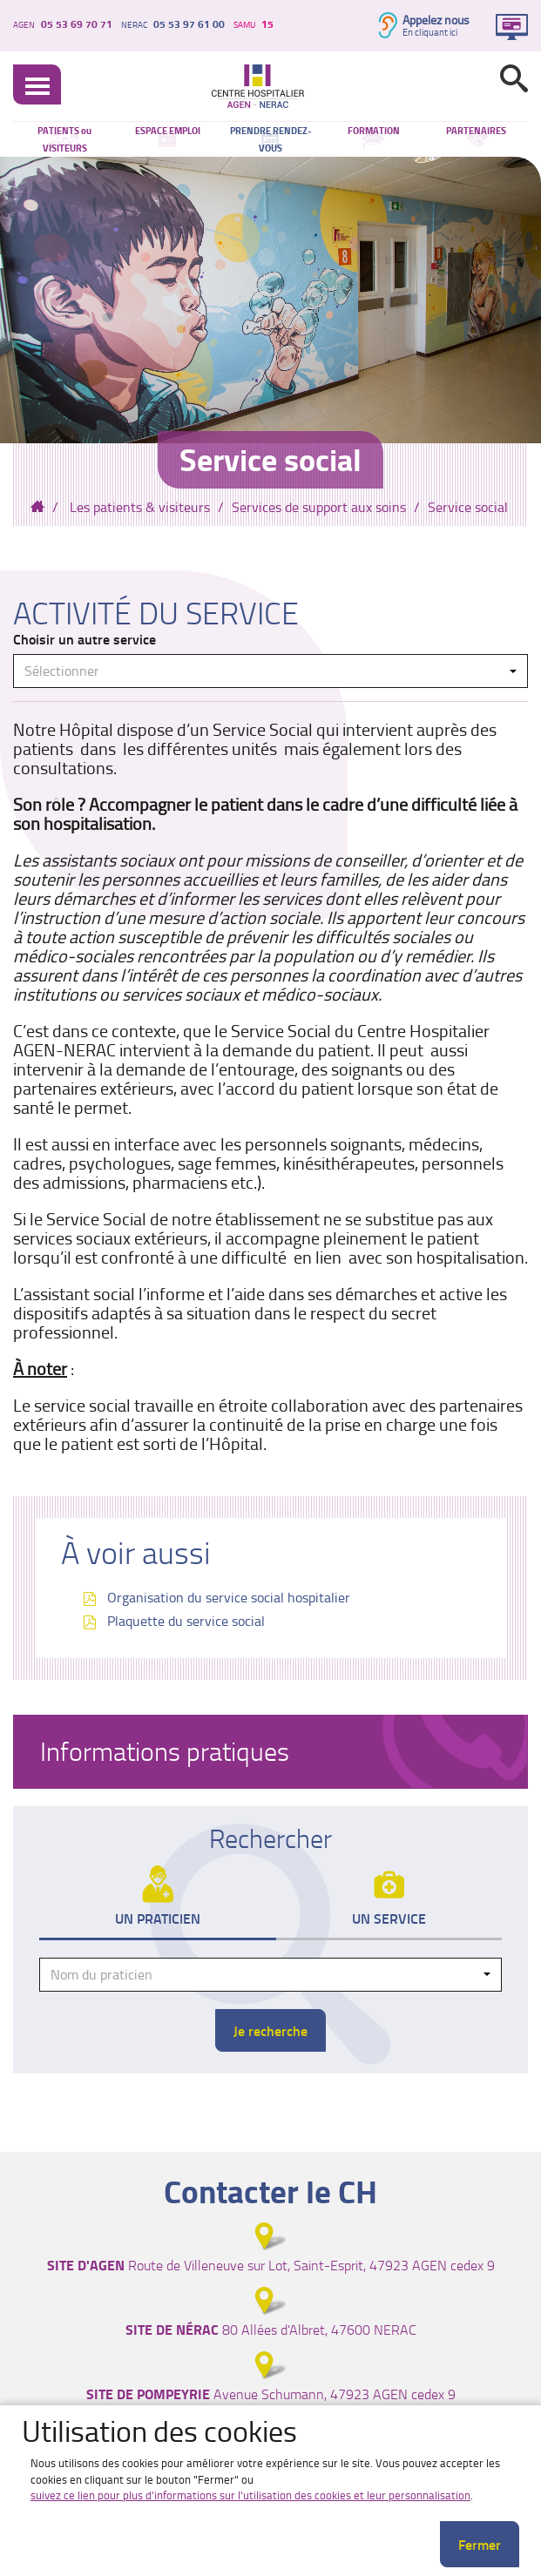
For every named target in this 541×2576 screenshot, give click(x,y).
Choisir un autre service (84, 639)
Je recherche (270, 2030)
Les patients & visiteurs (140, 506)
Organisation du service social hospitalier (228, 1597)
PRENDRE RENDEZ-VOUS (270, 139)
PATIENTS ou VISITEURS (64, 139)
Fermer (479, 2544)
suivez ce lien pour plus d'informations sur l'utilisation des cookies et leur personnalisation (250, 2495)
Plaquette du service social (186, 1620)
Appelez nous (436, 19)
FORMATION (374, 131)
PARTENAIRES (476, 131)
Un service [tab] (389, 1918)
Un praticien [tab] (157, 1918)
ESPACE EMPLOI (167, 131)
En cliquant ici (429, 32)
